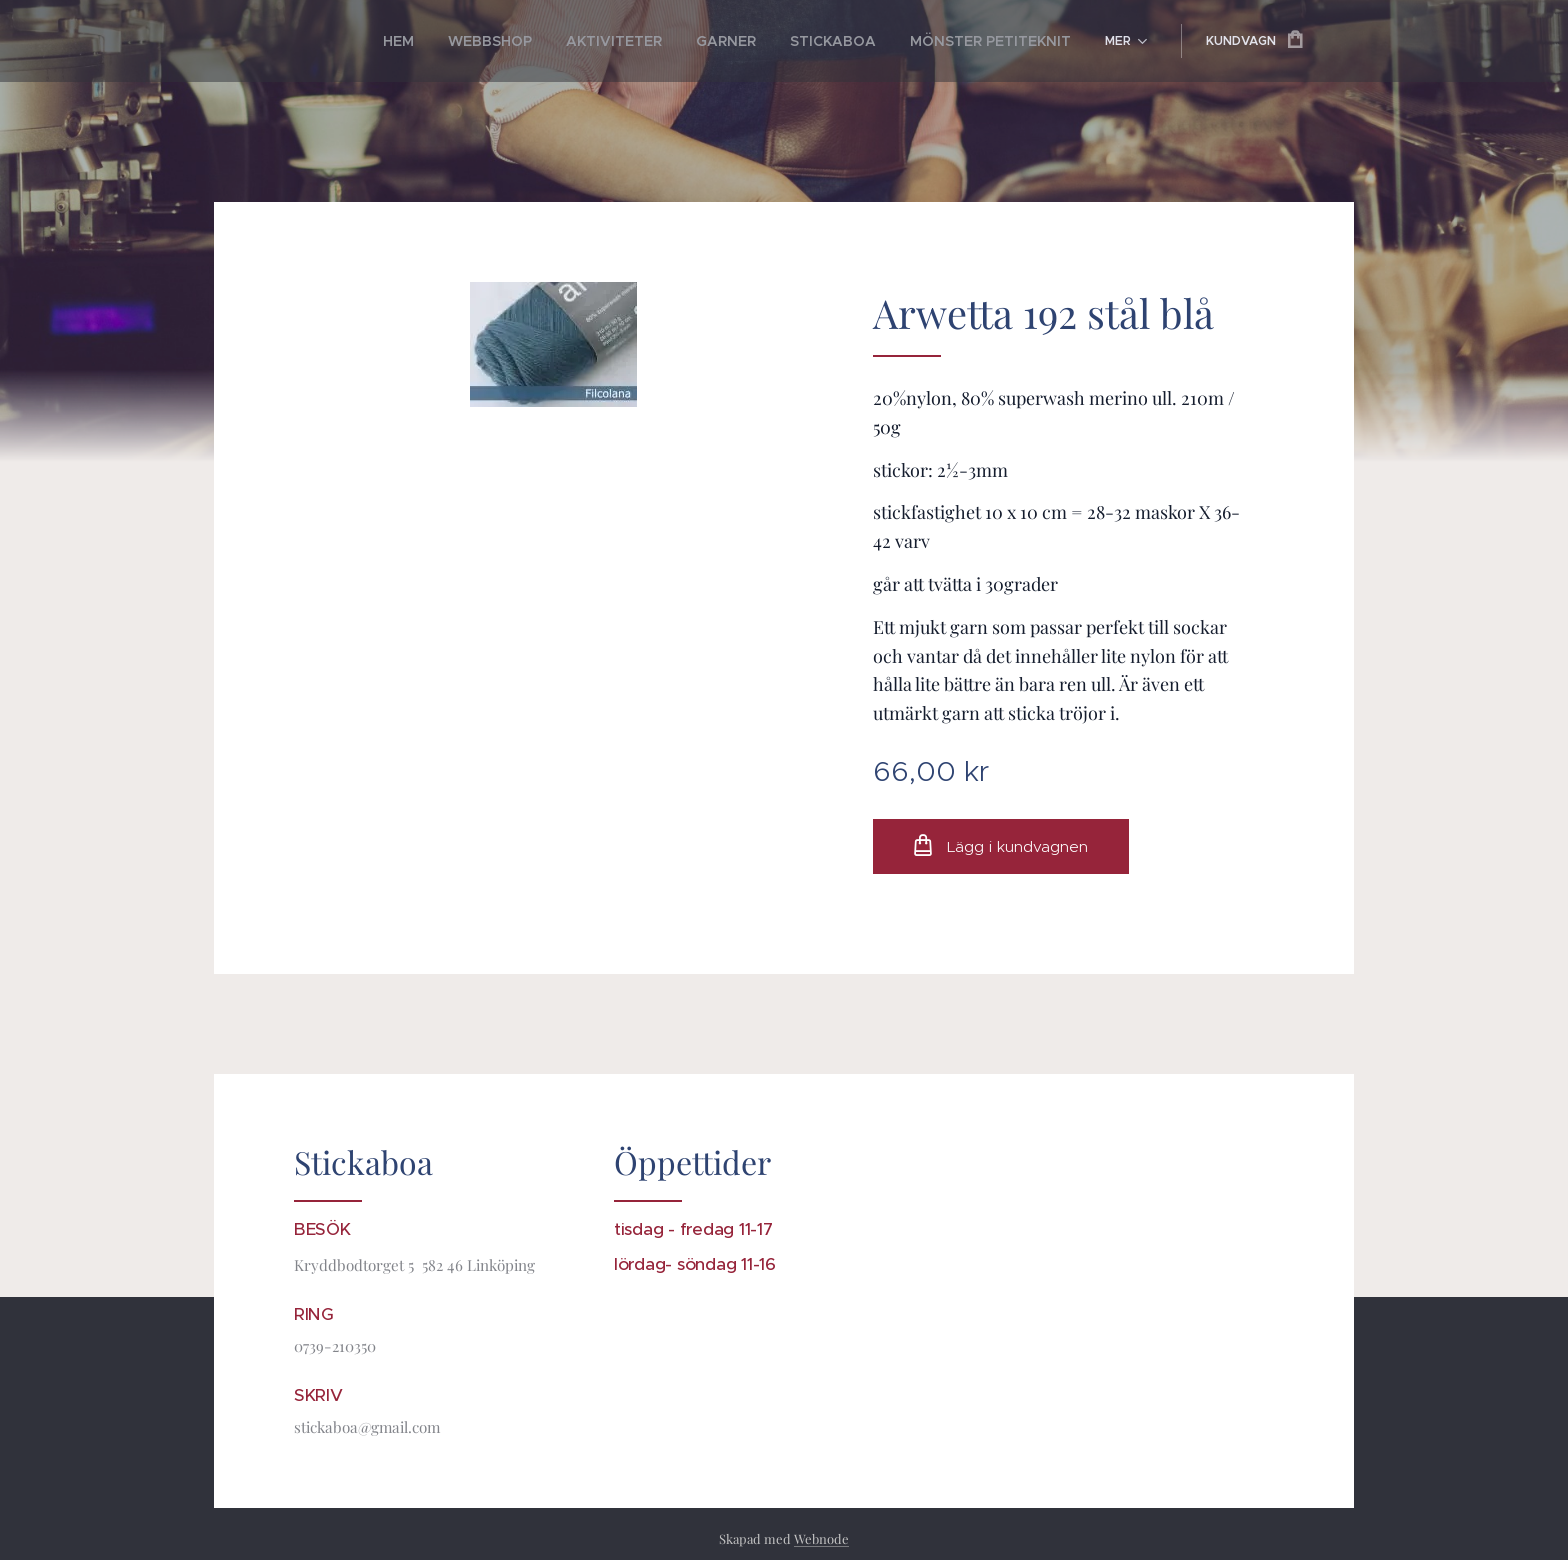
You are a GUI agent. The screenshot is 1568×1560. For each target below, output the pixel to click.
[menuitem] (353, 41)
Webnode (821, 1538)
